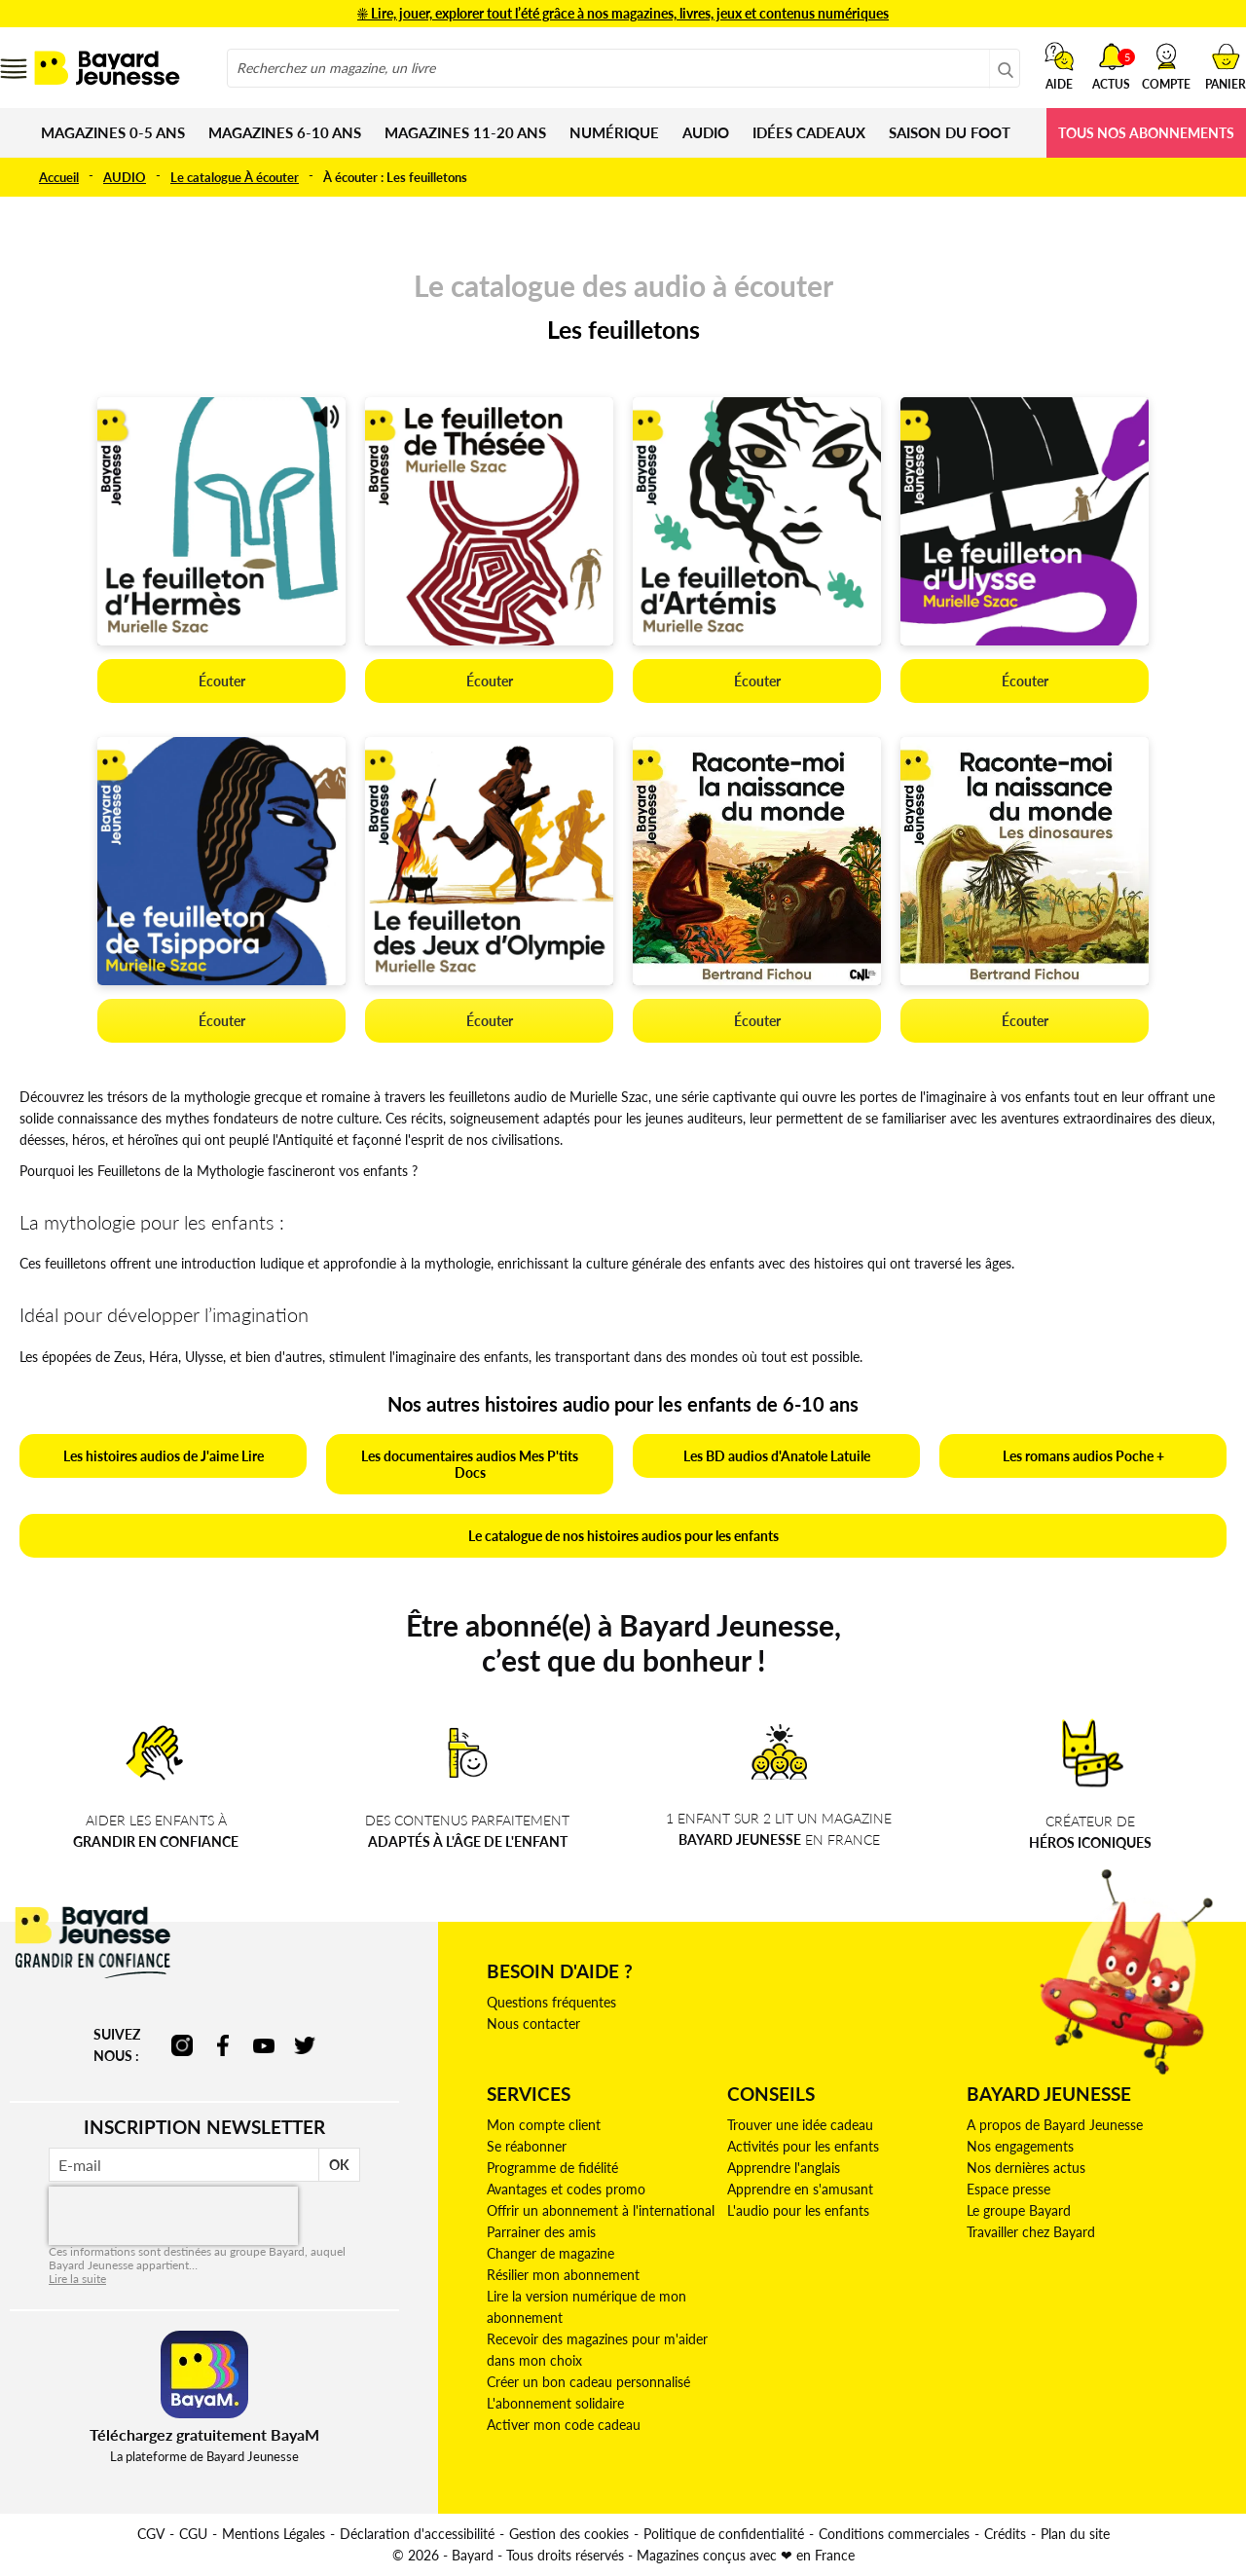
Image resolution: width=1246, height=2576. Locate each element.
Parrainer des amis (541, 2232)
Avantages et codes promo (566, 2189)
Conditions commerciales (894, 2533)
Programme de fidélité (552, 2167)
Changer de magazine (550, 2253)
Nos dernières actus (1026, 2167)
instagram (182, 2045)
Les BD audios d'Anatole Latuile (776, 1456)
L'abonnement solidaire (555, 2403)
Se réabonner (527, 2146)
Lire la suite (77, 2278)
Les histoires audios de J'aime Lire (163, 1456)
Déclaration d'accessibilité (417, 2533)
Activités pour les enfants (803, 2146)
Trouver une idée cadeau (800, 2124)
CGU (193, 2533)
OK (339, 2164)
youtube (264, 2045)
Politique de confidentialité (723, 2533)
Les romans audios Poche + (1083, 1456)
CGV (151, 2533)
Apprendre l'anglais (783, 2167)
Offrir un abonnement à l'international (601, 2210)
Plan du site (1075, 2533)
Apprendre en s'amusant (800, 2189)
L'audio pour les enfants (798, 2210)
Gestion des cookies (569, 2533)
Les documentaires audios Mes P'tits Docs (469, 1464)
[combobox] (623, 68)
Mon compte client (544, 2124)
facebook (223, 2045)
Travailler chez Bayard (1031, 2232)
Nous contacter (533, 2023)
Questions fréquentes (551, 2002)
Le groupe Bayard (1019, 2210)
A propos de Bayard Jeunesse (1055, 2124)
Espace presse (1008, 2189)
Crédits (1005, 2533)
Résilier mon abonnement (563, 2274)
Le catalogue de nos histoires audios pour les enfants (623, 1535)
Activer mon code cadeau (564, 2424)
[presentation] (173, 2216)
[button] (1166, 66)
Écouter (222, 681)
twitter (304, 2045)
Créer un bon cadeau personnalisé (588, 2382)
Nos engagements (1020, 2146)
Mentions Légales (273, 2533)
